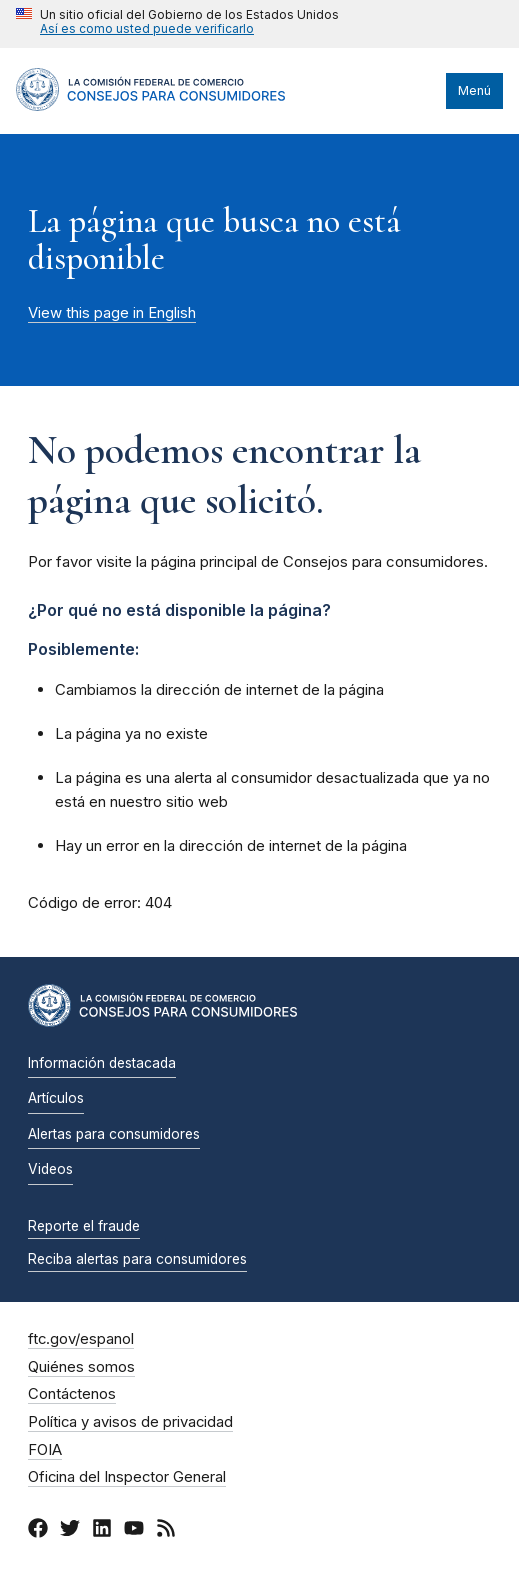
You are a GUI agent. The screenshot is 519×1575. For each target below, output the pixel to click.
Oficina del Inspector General (127, 1477)
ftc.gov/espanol (81, 1339)
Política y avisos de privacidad (130, 1422)
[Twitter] (70, 1531)
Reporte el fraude (84, 1226)
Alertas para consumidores (114, 1134)
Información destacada (102, 1063)
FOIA (45, 1450)
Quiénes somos (81, 1367)
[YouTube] (134, 1531)
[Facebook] (38, 1531)
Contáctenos (72, 1394)
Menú (474, 90)
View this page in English (112, 313)
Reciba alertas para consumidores (137, 1259)
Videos (50, 1169)
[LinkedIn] (102, 1531)
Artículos (56, 1098)
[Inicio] (151, 106)
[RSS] (166, 1531)
